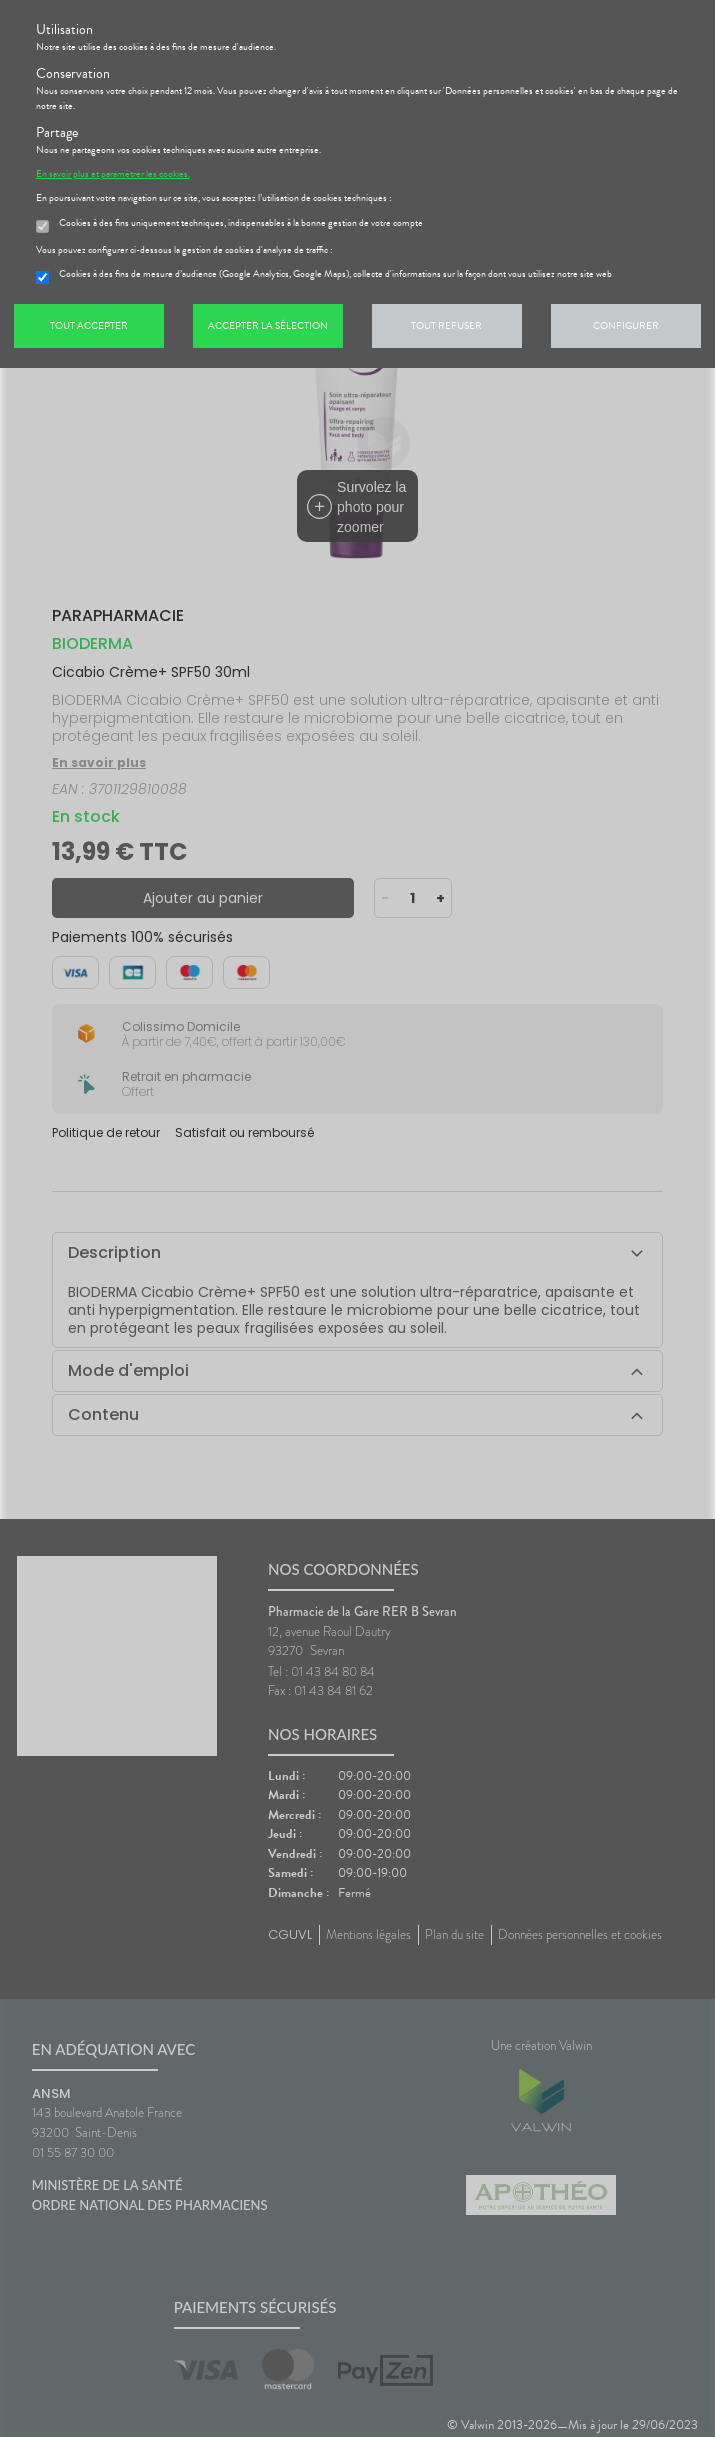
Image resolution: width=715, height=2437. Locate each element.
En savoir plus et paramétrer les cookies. (113, 174)
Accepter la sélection (268, 325)
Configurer (626, 325)
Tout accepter (89, 325)
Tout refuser (446, 325)
